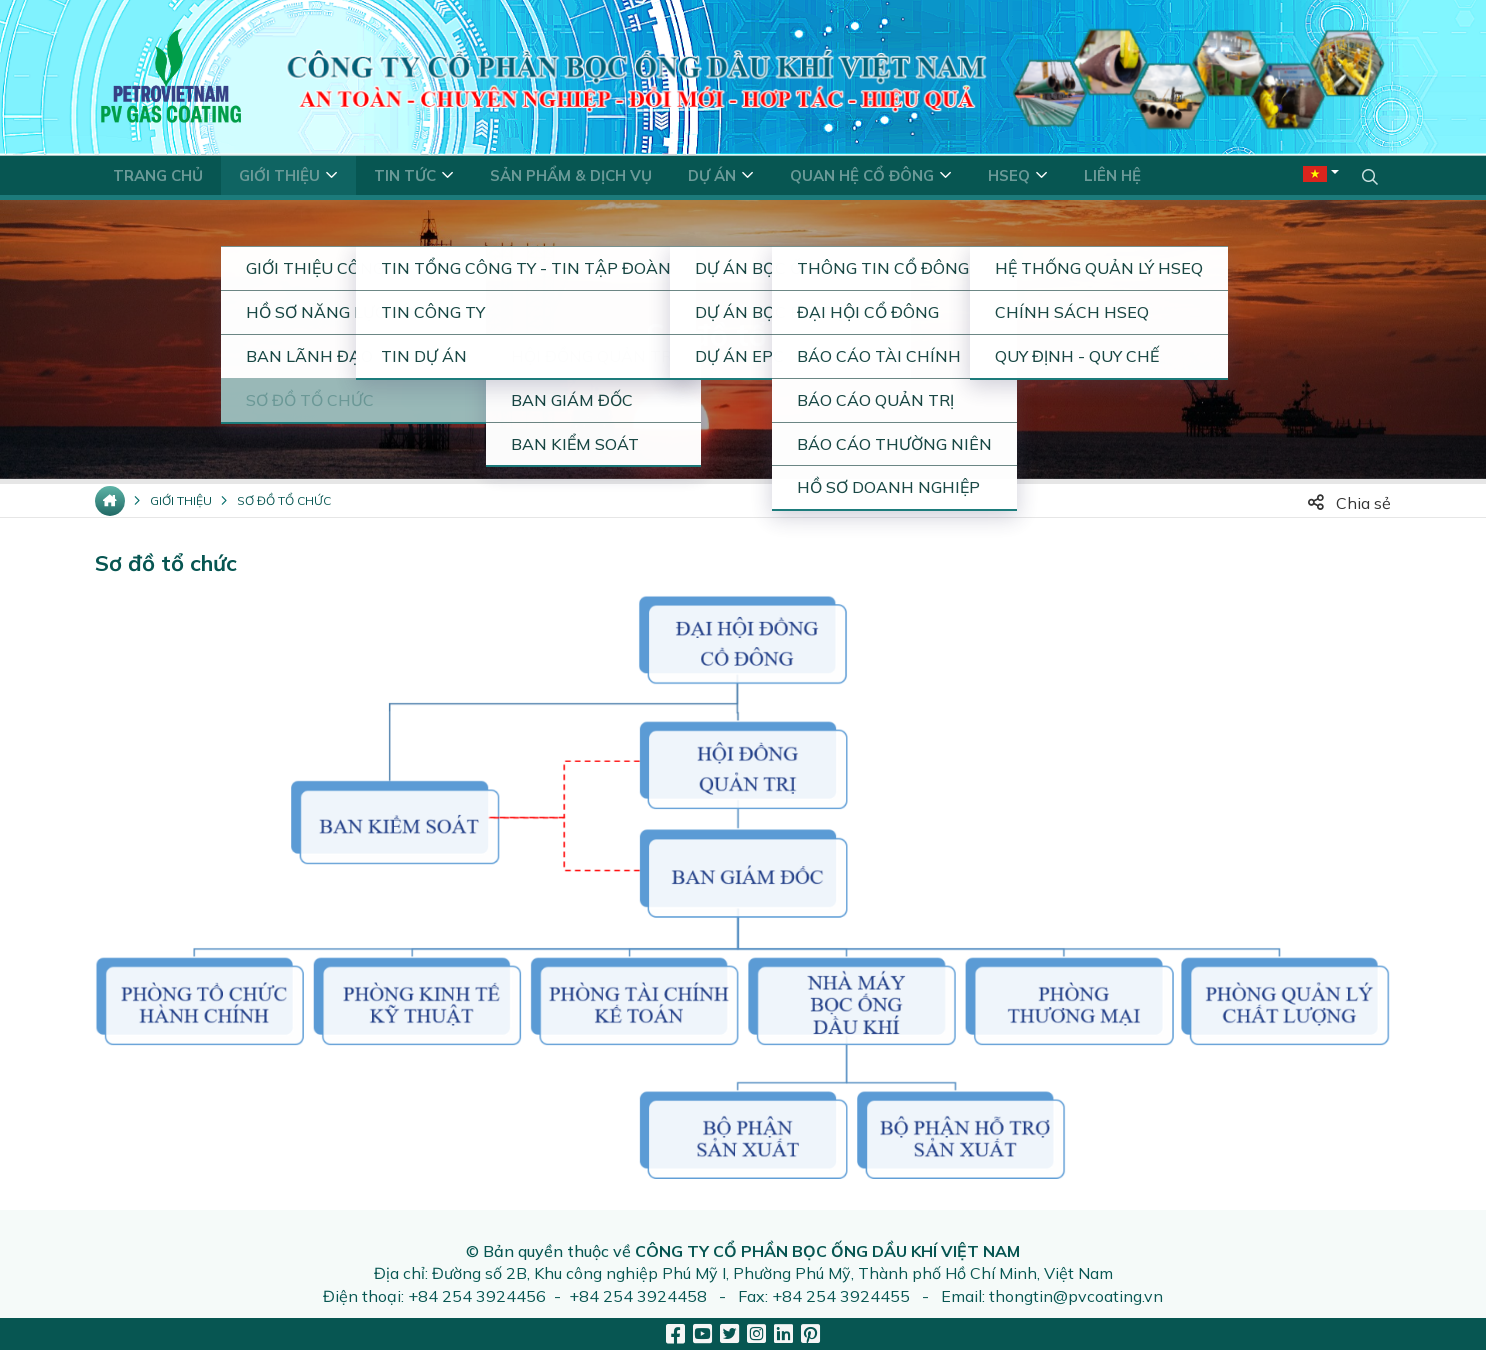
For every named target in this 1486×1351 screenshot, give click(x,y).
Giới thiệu (181, 501)
